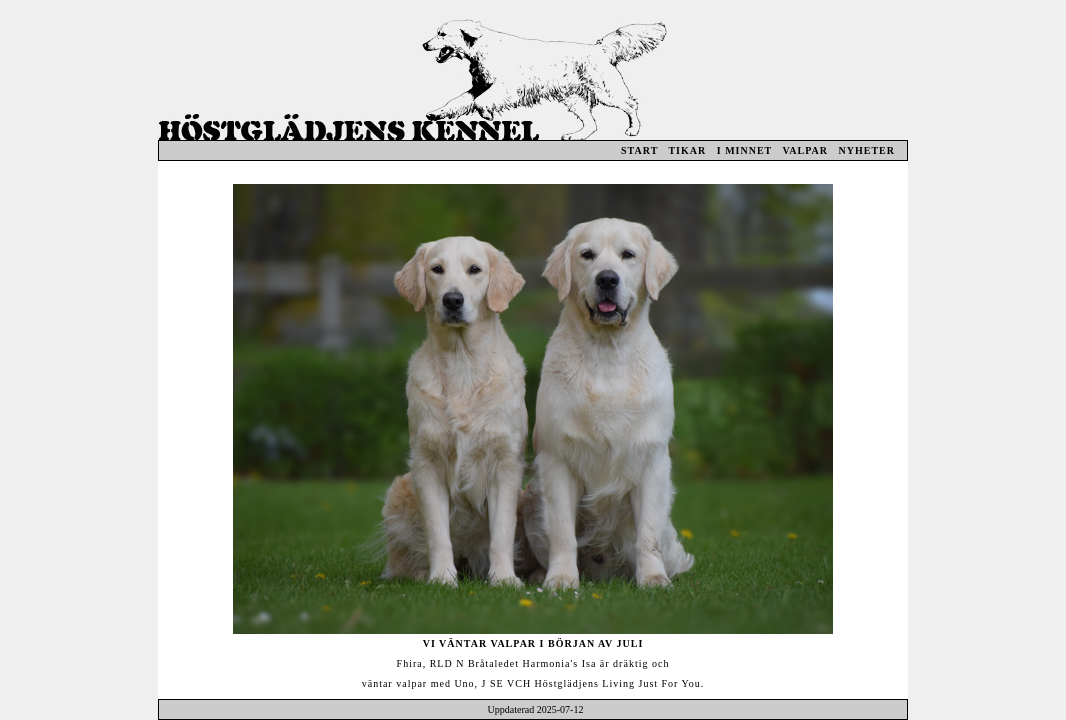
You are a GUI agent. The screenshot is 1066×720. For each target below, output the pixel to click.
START (639, 150)
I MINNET (744, 150)
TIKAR (687, 150)
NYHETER (867, 150)
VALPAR (805, 150)
